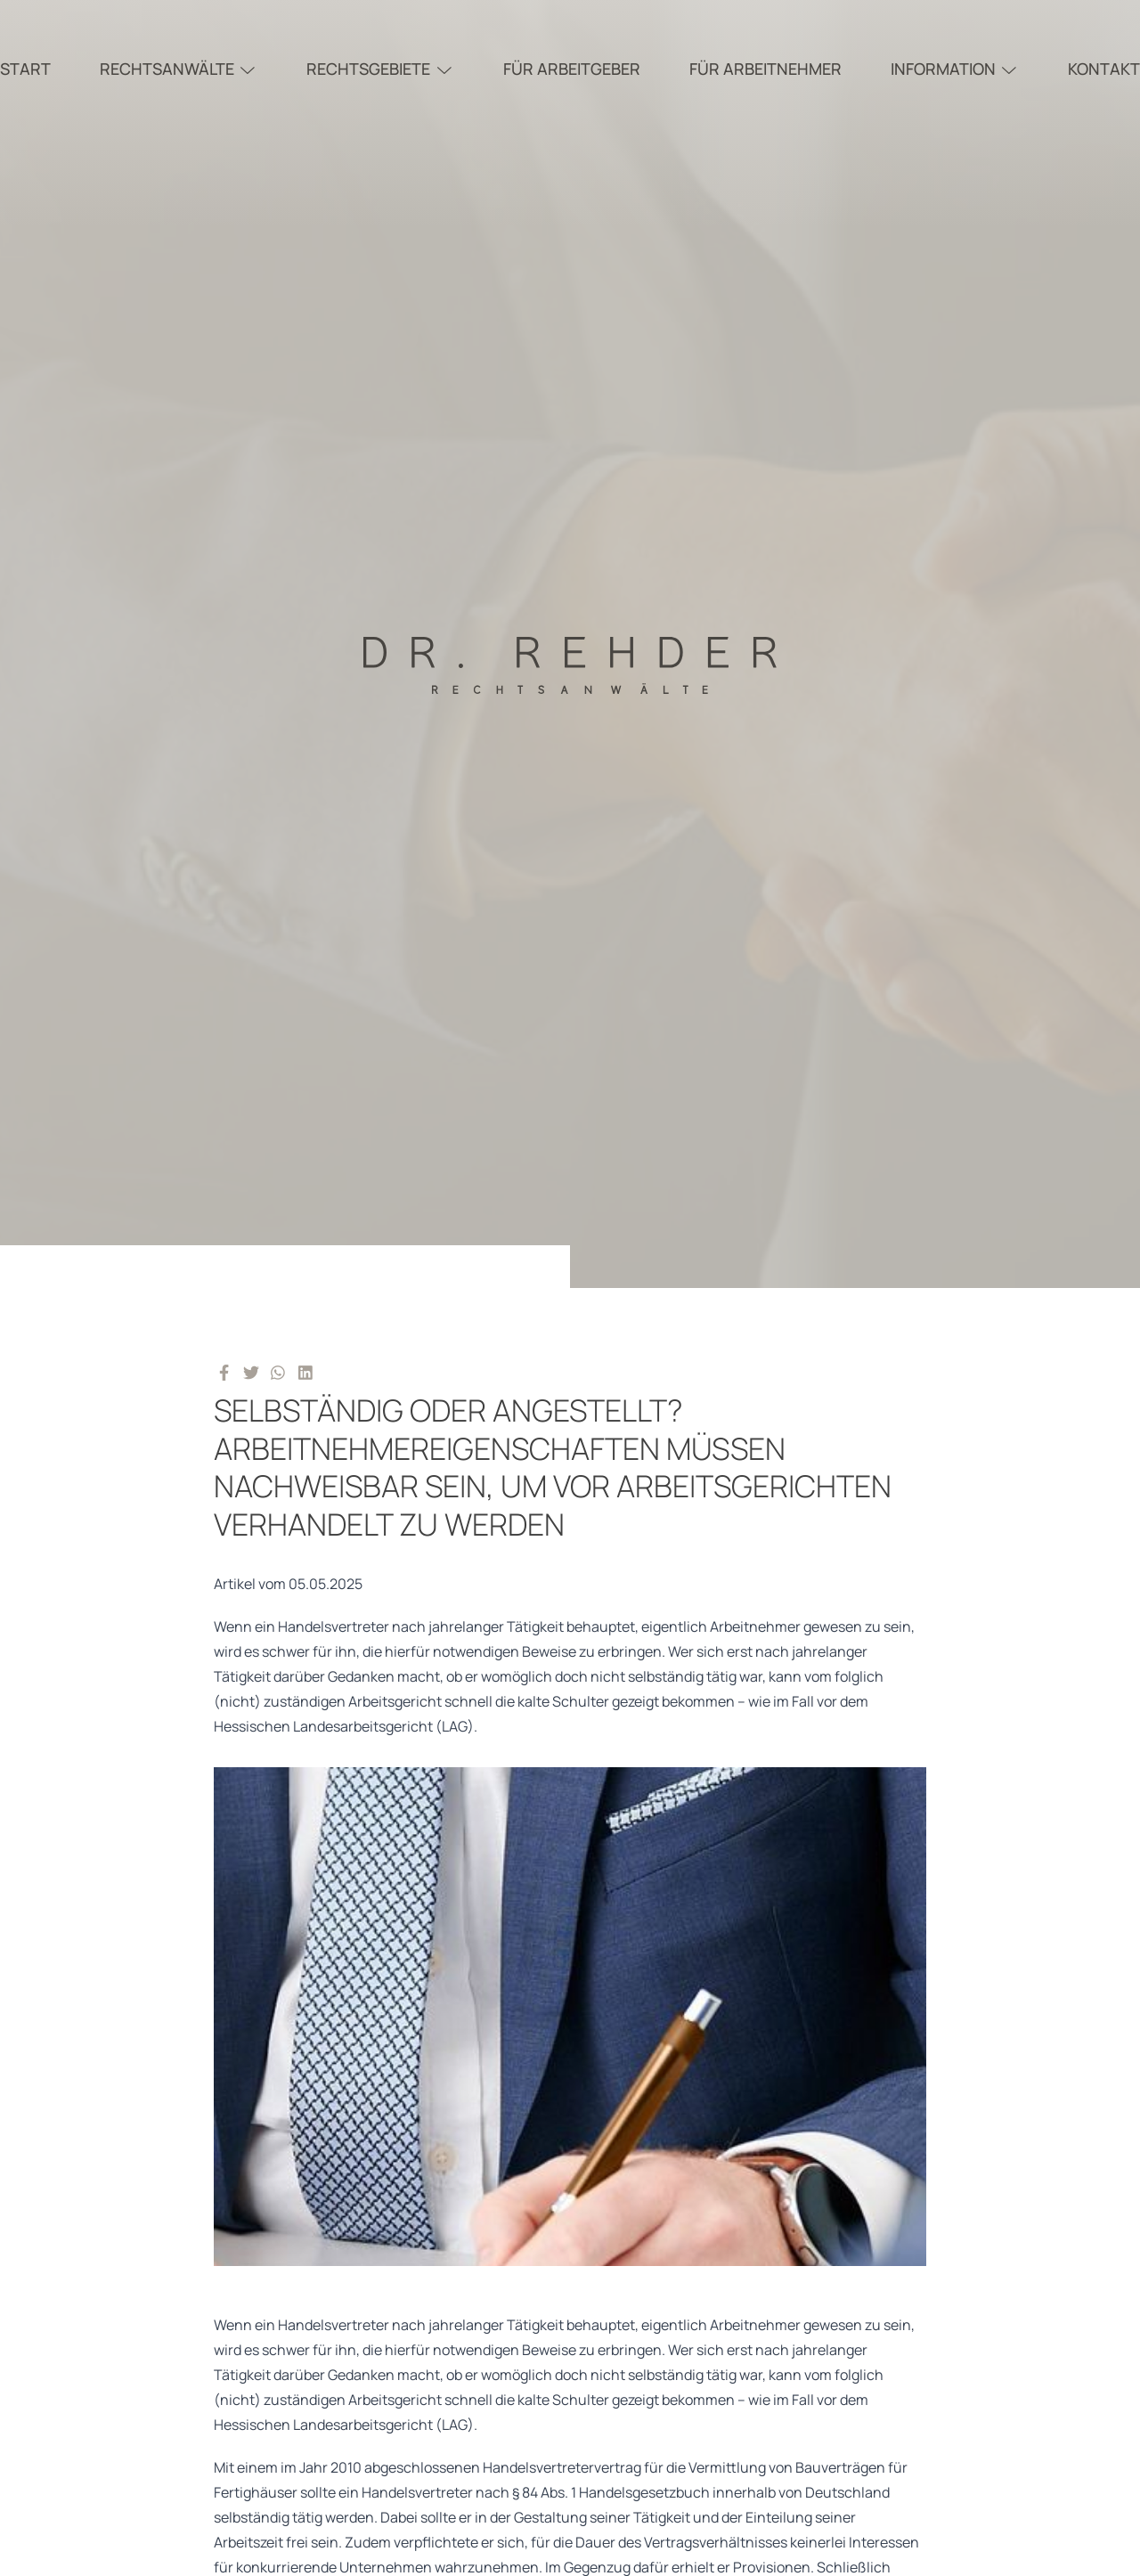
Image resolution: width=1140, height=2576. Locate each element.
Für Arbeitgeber (571, 68)
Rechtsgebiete (380, 68)
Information (955, 68)
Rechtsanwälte (179, 68)
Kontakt (1104, 68)
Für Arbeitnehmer (765, 68)
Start (25, 68)
